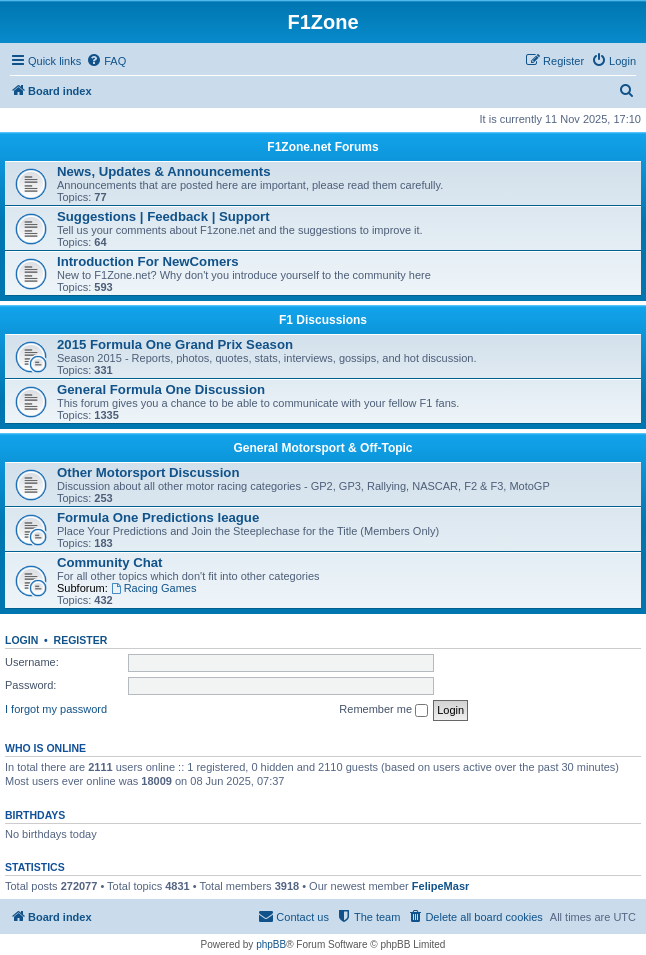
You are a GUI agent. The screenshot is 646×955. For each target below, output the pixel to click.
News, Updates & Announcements (163, 171)
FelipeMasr (440, 886)
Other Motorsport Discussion (148, 472)
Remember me (383, 710)
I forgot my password (56, 709)
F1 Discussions (323, 320)
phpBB (271, 944)
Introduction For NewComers (148, 261)
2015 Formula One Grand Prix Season (175, 344)
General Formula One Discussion (161, 389)
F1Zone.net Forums (322, 147)
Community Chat (110, 562)
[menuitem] (106, 61)
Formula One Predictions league (158, 517)
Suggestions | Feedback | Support (163, 216)
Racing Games (154, 588)
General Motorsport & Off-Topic (322, 448)
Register (81, 640)
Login (21, 640)
